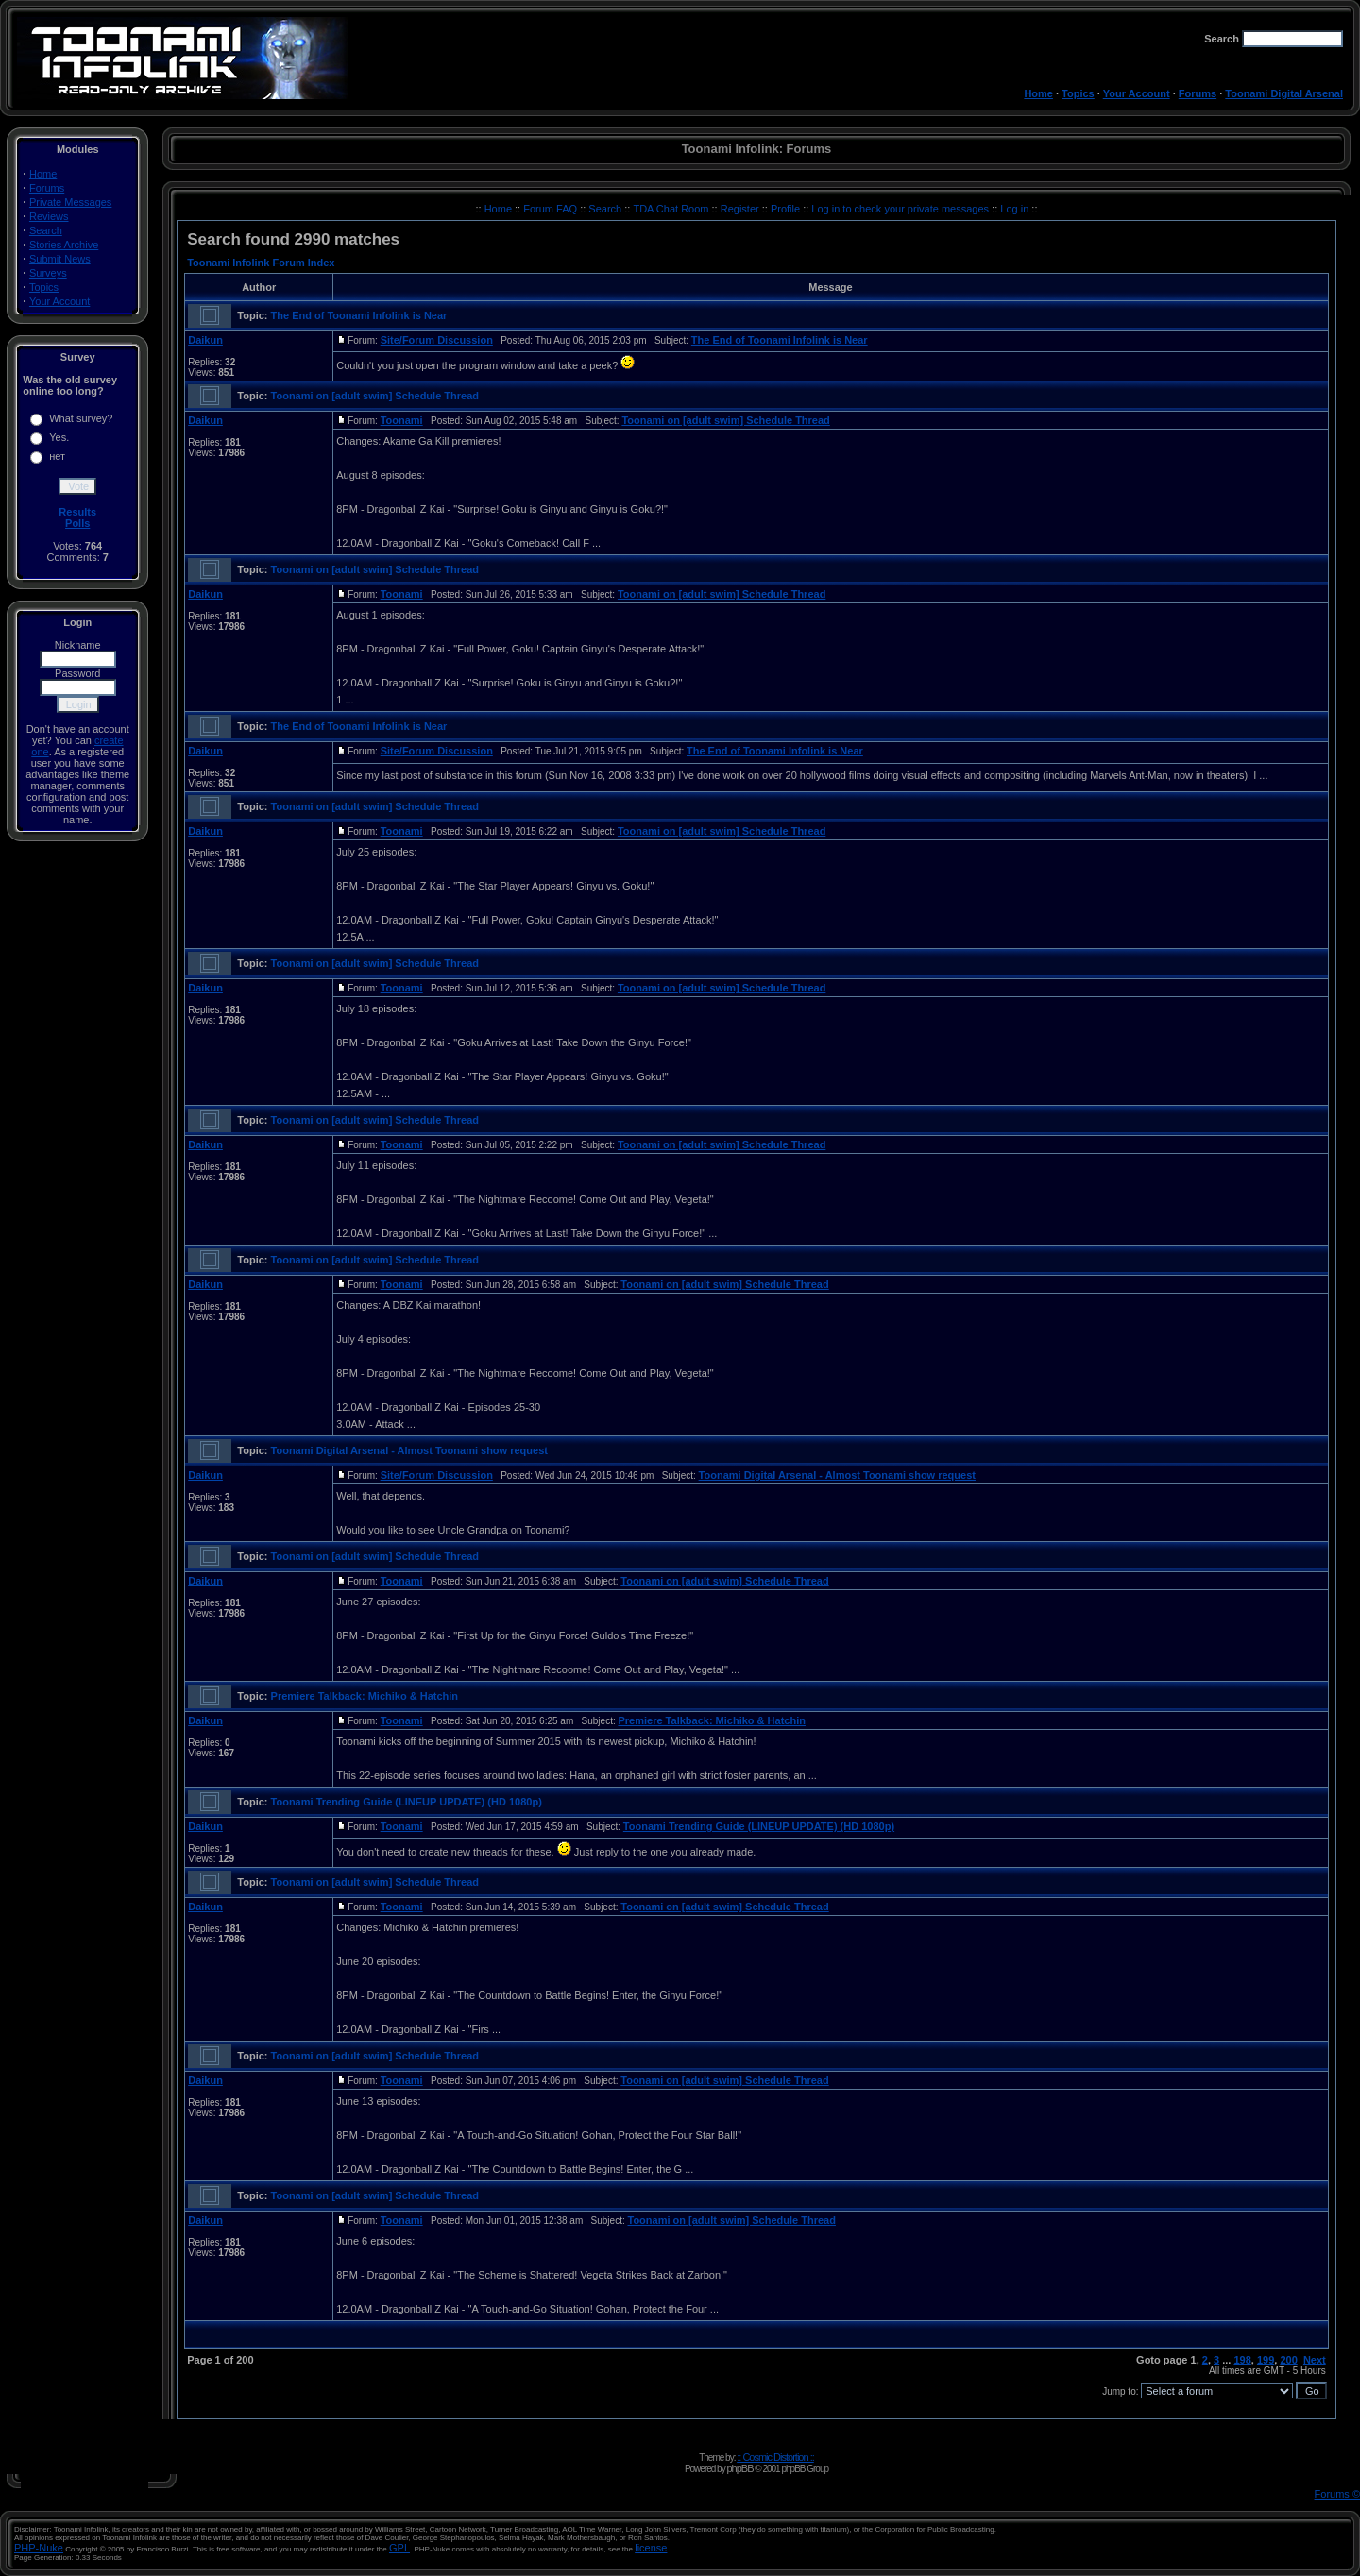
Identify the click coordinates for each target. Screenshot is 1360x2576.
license (651, 2547)
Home (1038, 93)
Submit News (60, 258)
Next (1314, 2359)
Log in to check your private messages (901, 208)
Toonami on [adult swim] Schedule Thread (375, 395)
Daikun (205, 340)
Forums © (1337, 2494)
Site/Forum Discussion (437, 340)
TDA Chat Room (672, 208)
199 (1265, 2359)
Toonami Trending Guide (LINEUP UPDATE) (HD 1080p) (406, 1801)
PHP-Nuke (38, 2547)
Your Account (1136, 93)
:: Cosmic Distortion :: (775, 2457)
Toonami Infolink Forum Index (260, 262)
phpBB (739, 2468)
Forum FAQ (551, 208)
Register (741, 208)
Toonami (402, 420)
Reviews (49, 216)
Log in (1014, 208)
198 (1241, 2359)
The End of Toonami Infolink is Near (359, 315)
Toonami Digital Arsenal (1284, 93)
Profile (787, 208)
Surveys (48, 273)
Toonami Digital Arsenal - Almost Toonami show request (409, 1450)
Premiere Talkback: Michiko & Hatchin (364, 1696)
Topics (1078, 93)
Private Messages (70, 202)
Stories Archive (63, 244)
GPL (399, 2547)
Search (45, 230)
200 (1288, 2359)
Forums (1197, 93)
